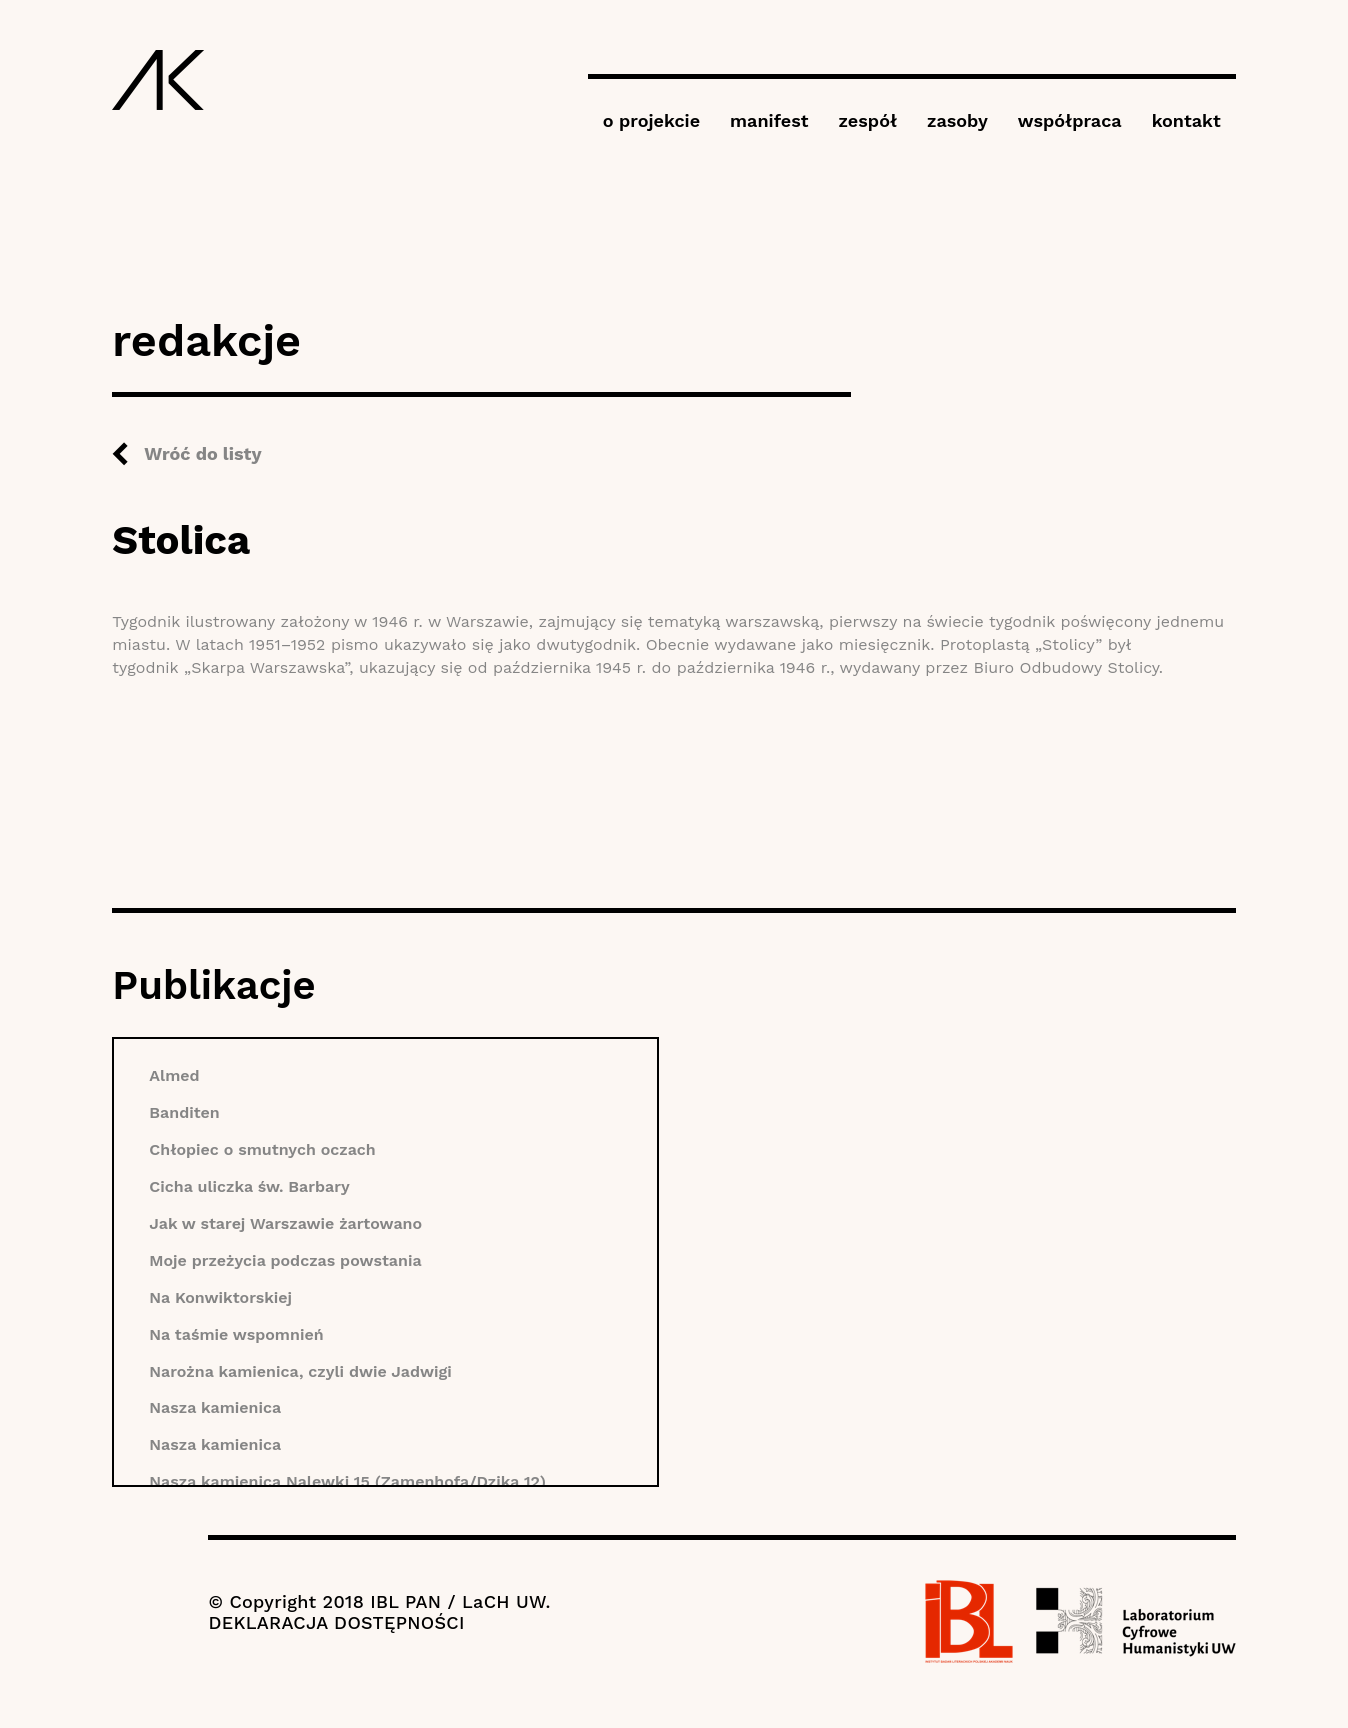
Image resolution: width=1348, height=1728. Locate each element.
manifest (769, 120)
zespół (868, 120)
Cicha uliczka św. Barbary (249, 1186)
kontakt (1186, 120)
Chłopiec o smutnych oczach (262, 1149)
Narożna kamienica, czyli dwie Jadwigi (300, 1371)
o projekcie (651, 120)
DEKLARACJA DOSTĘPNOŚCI (336, 1622)
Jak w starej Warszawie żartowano (285, 1223)
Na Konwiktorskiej (220, 1297)
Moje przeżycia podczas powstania (285, 1260)
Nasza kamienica (215, 1407)
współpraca (1070, 120)
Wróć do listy (202, 453)
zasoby (957, 120)
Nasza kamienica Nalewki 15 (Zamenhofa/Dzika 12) (347, 1481)
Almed (174, 1075)
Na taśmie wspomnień (236, 1334)
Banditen (184, 1112)
